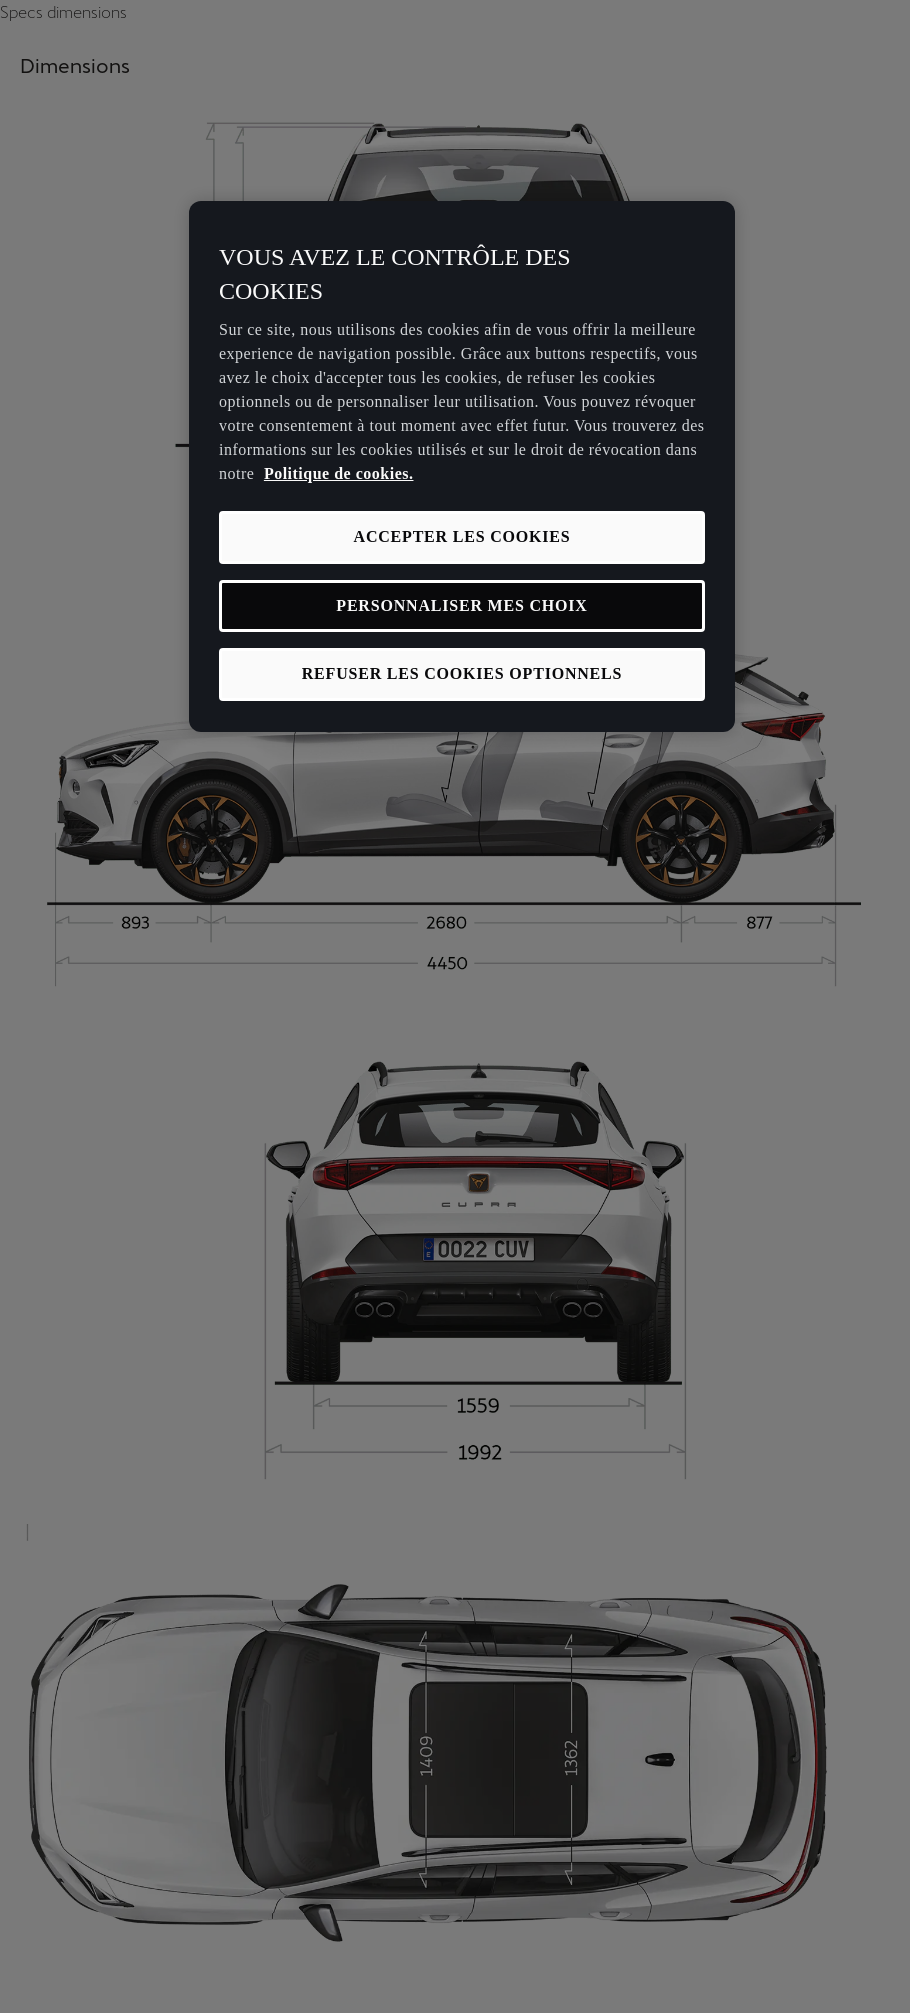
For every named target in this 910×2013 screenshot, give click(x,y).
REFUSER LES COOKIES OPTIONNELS (462, 673)
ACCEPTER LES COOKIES (462, 536)
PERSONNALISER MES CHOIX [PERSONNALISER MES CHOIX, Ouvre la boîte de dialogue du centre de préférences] (461, 605)
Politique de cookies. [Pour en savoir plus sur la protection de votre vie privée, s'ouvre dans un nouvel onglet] (339, 473)
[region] (462, 466)
